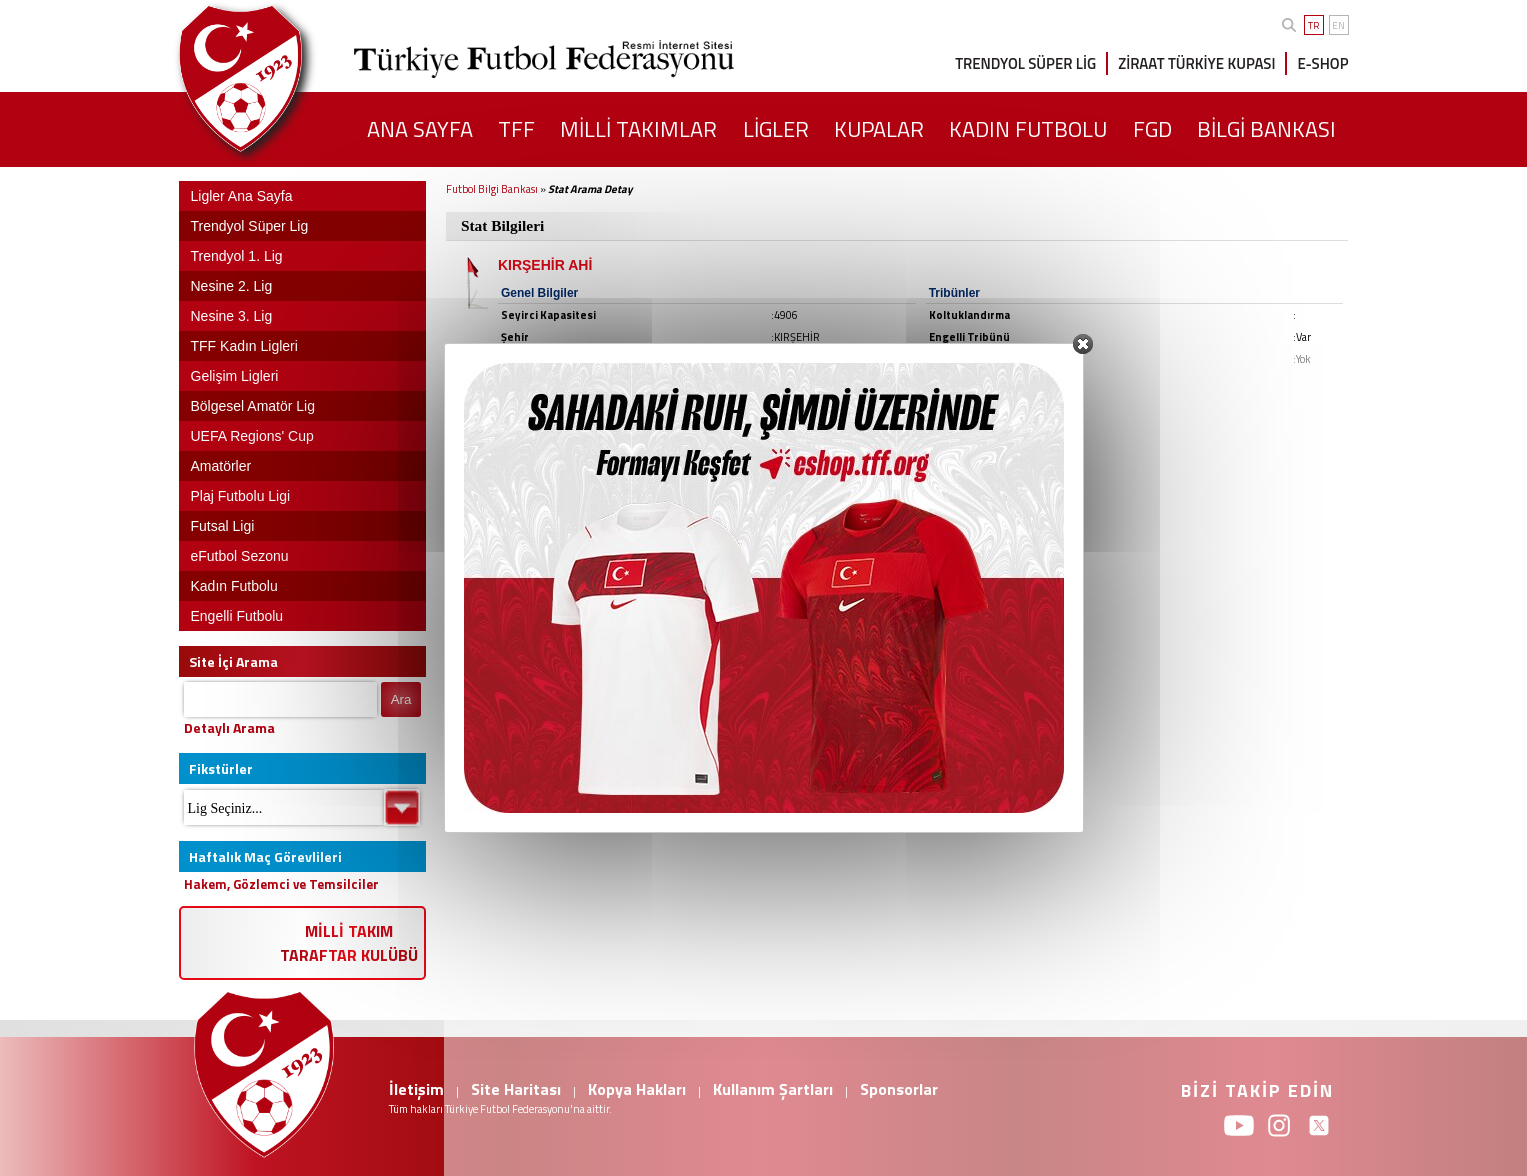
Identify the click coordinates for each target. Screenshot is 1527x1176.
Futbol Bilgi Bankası (492, 189)
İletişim (416, 1089)
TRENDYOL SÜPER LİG (1025, 63)
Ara (401, 699)
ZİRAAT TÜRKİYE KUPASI (1196, 63)
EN (1338, 25)
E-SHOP (1322, 63)
